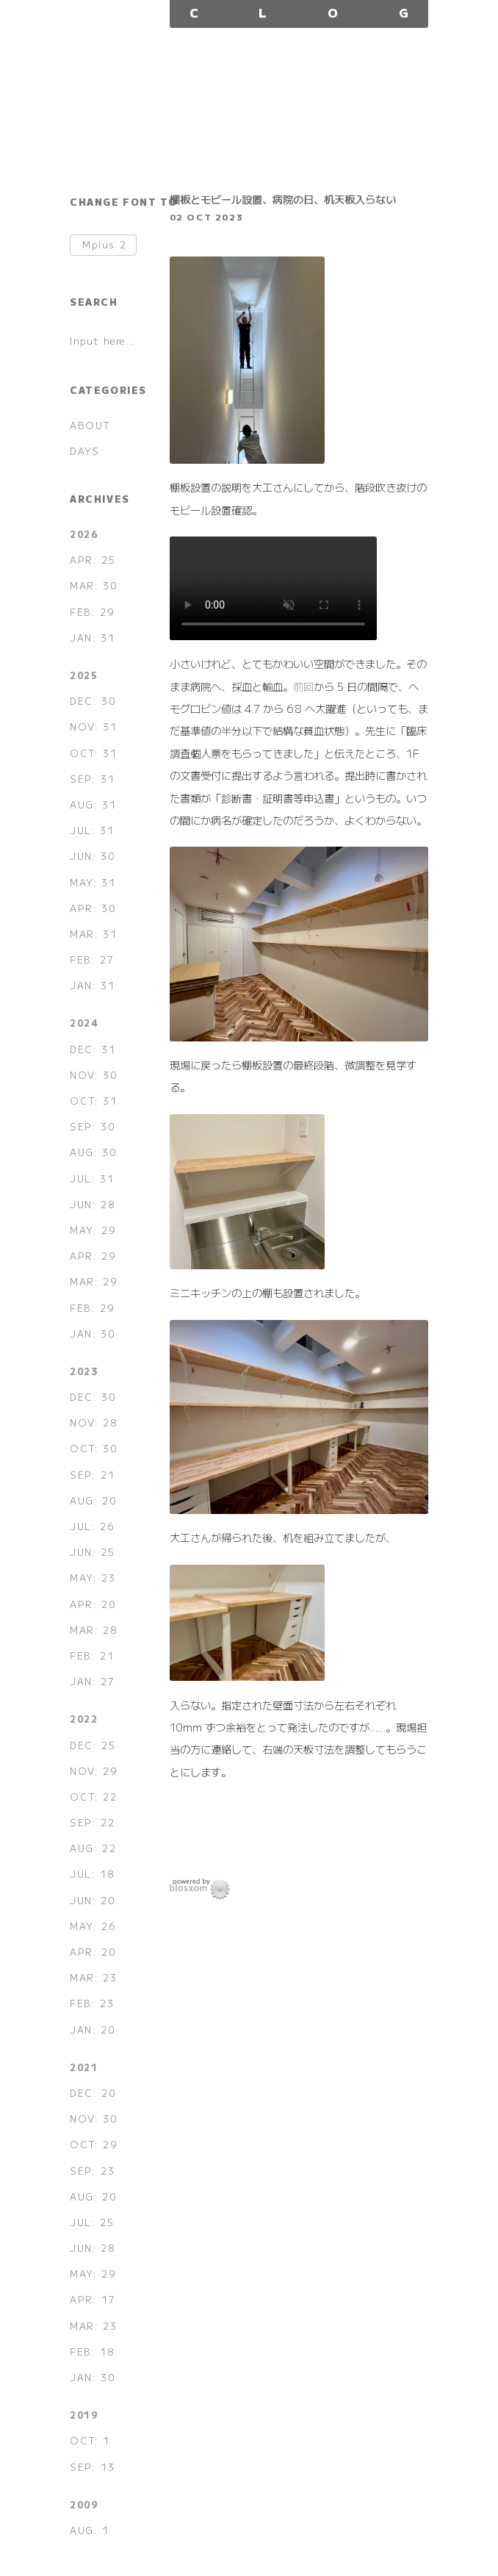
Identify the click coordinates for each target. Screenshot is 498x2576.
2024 (84, 1023)
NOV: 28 (93, 1422)
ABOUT (90, 425)
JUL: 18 (92, 1874)
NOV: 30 (93, 1075)
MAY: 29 (92, 1230)
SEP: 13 (92, 2467)
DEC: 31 (92, 1049)
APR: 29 (92, 1256)
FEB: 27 (92, 959)
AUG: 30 (93, 1152)
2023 (84, 1371)
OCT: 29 (93, 2144)
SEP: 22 (92, 1822)
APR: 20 (92, 1604)
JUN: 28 (92, 1204)
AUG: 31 (93, 804)
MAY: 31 (92, 882)
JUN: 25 (92, 1552)
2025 (84, 675)
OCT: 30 (93, 1448)
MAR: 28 (93, 1630)
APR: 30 (92, 908)
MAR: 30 (93, 585)
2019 (84, 2415)
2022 (84, 1719)
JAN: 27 (92, 1681)
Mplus (104, 245)
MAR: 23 (93, 1977)
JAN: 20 (92, 2030)
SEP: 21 (92, 1475)
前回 (303, 686)
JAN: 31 (92, 638)
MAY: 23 (92, 1578)
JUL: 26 (92, 1526)
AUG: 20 (93, 1500)
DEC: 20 (92, 2093)
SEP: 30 (92, 1126)
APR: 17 (92, 2299)
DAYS (84, 451)
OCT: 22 (93, 1797)
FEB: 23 (92, 2003)
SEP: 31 (92, 779)
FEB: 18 (92, 2351)
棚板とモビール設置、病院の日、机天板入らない (283, 199)
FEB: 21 (92, 1655)
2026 (84, 534)
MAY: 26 (92, 1926)
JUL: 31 (92, 830)
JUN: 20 (92, 1900)
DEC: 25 (92, 1745)
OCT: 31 (93, 753)
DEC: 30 (92, 701)
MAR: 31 (93, 934)
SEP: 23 (92, 2171)
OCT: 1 (90, 2440)
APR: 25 (92, 560)
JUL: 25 (92, 2222)
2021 (84, 2067)
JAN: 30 (92, 1334)
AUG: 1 (89, 2530)
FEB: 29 (92, 612)
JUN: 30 (92, 856)
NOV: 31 (93, 726)
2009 (84, 2504)
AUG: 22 (93, 1848)
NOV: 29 (93, 1771)
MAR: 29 (93, 1281)
